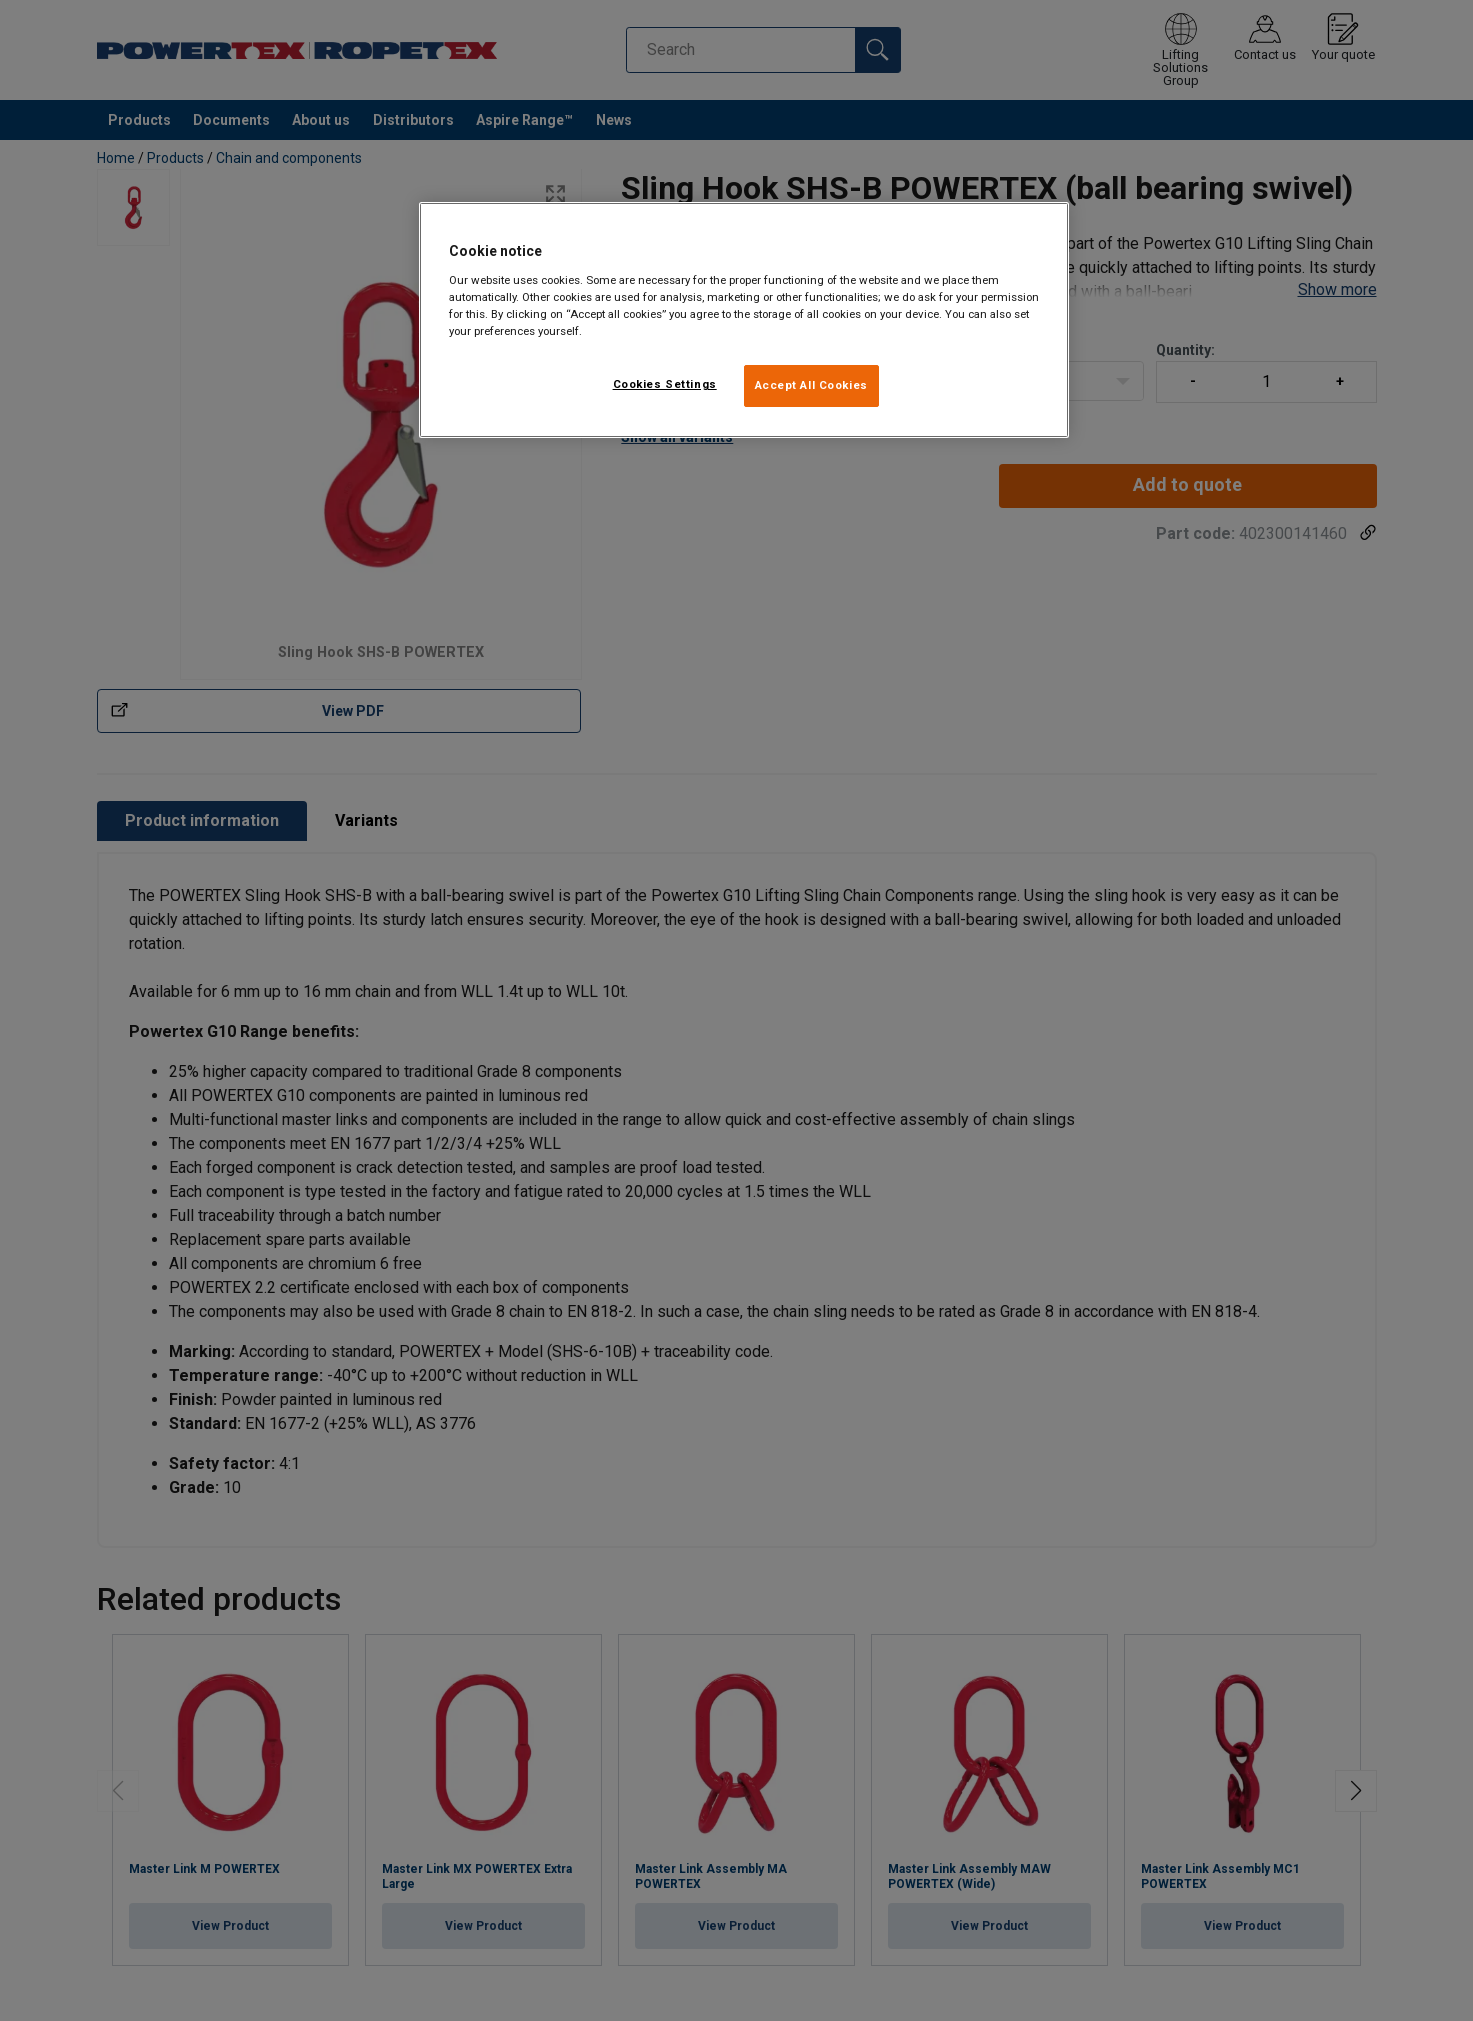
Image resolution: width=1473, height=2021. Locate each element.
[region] (744, 320)
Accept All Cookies (811, 385)
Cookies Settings (665, 384)
